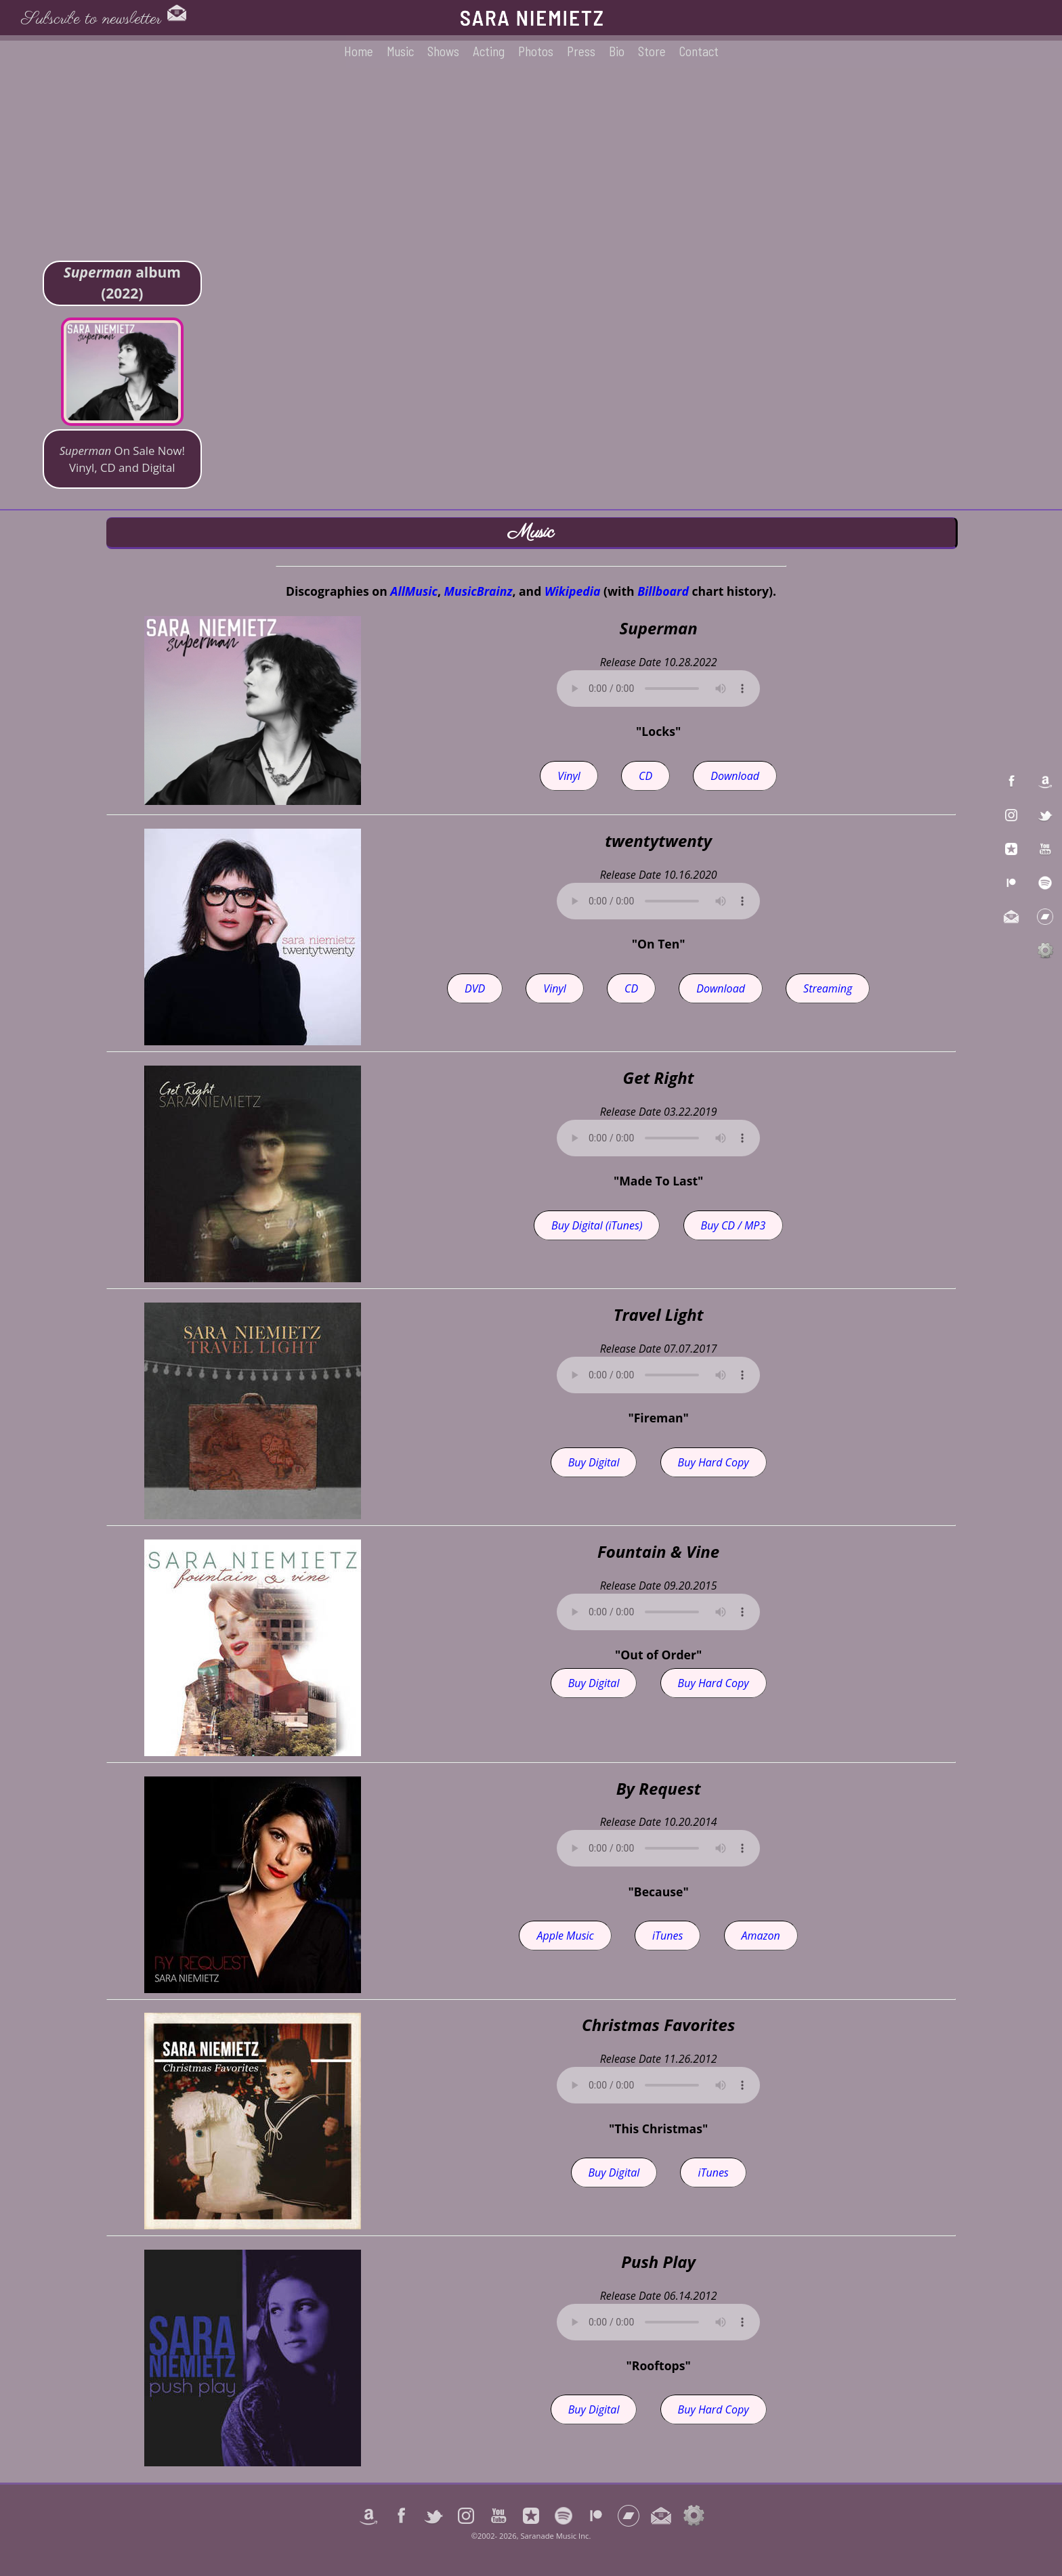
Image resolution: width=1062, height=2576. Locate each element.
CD (645, 775)
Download (734, 775)
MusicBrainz (478, 591)
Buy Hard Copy (713, 1462)
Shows (443, 51)
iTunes (667, 1935)
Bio (616, 51)
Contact (699, 51)
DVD (475, 988)
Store (652, 51)
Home (358, 51)
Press (581, 51)
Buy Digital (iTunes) (596, 1225)
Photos (535, 51)
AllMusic (414, 591)
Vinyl (568, 775)
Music (400, 51)
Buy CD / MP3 (733, 1225)
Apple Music (564, 1935)
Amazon (761, 1935)
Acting (489, 51)
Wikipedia (573, 591)
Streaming (827, 988)
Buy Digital (594, 1462)
